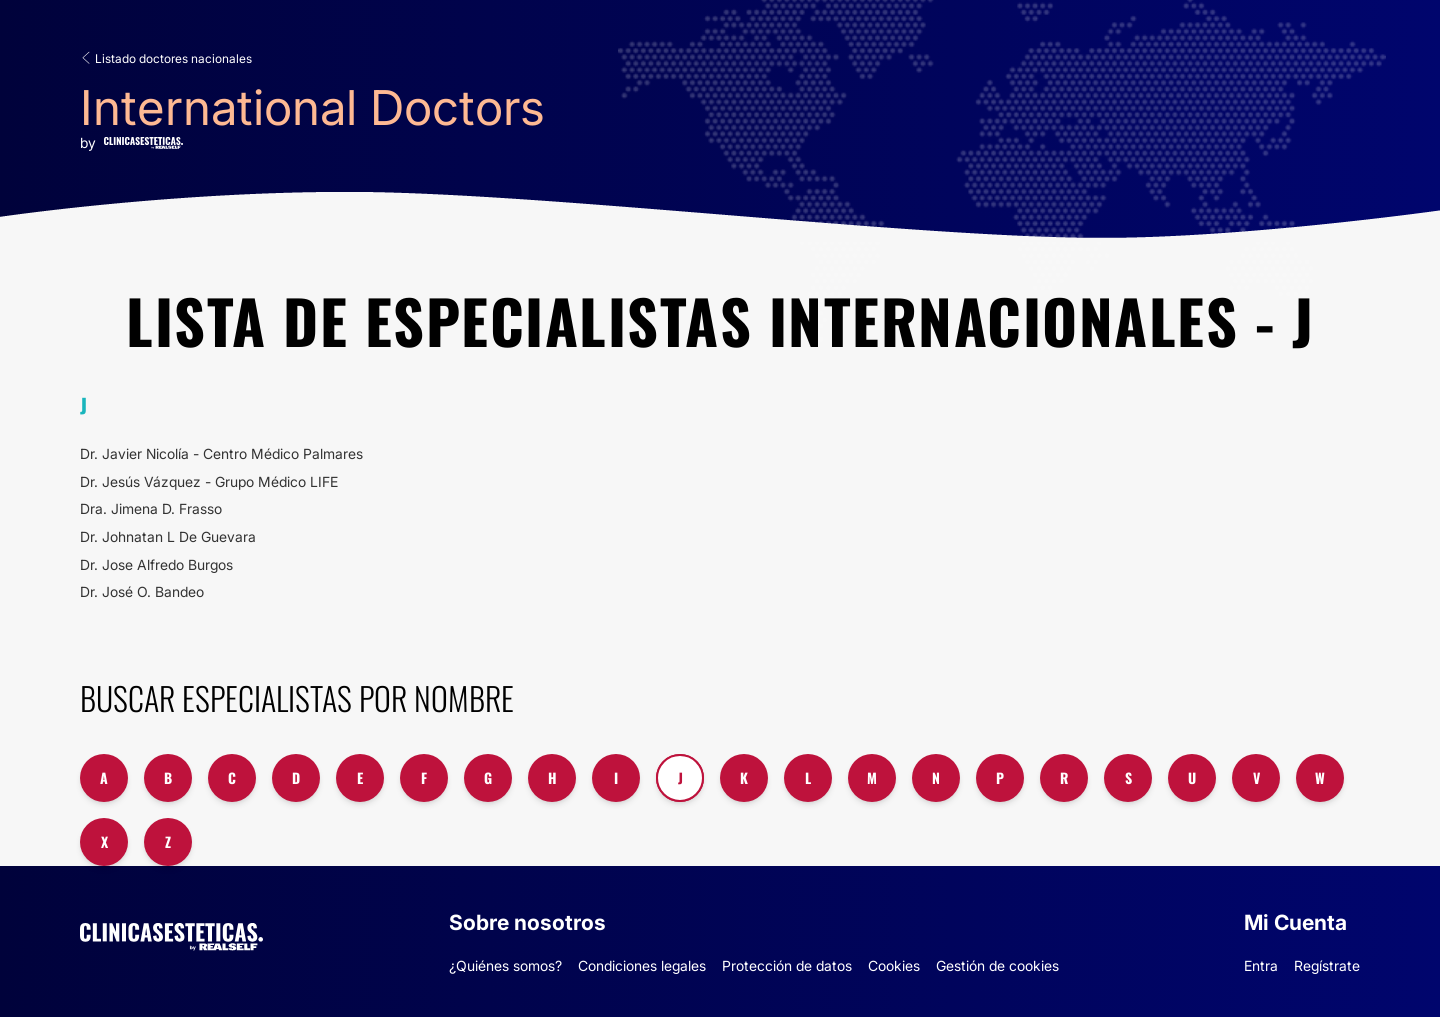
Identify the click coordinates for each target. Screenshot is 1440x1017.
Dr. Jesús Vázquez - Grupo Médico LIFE (209, 481)
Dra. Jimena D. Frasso (151, 508)
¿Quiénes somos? (505, 965)
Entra (1261, 965)
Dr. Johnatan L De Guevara (168, 536)
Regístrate (1327, 965)
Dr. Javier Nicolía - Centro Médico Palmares (221, 453)
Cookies (894, 965)
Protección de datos (787, 965)
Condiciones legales (642, 965)
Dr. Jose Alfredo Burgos (156, 564)
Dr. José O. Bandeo (142, 591)
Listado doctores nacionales (166, 58)
